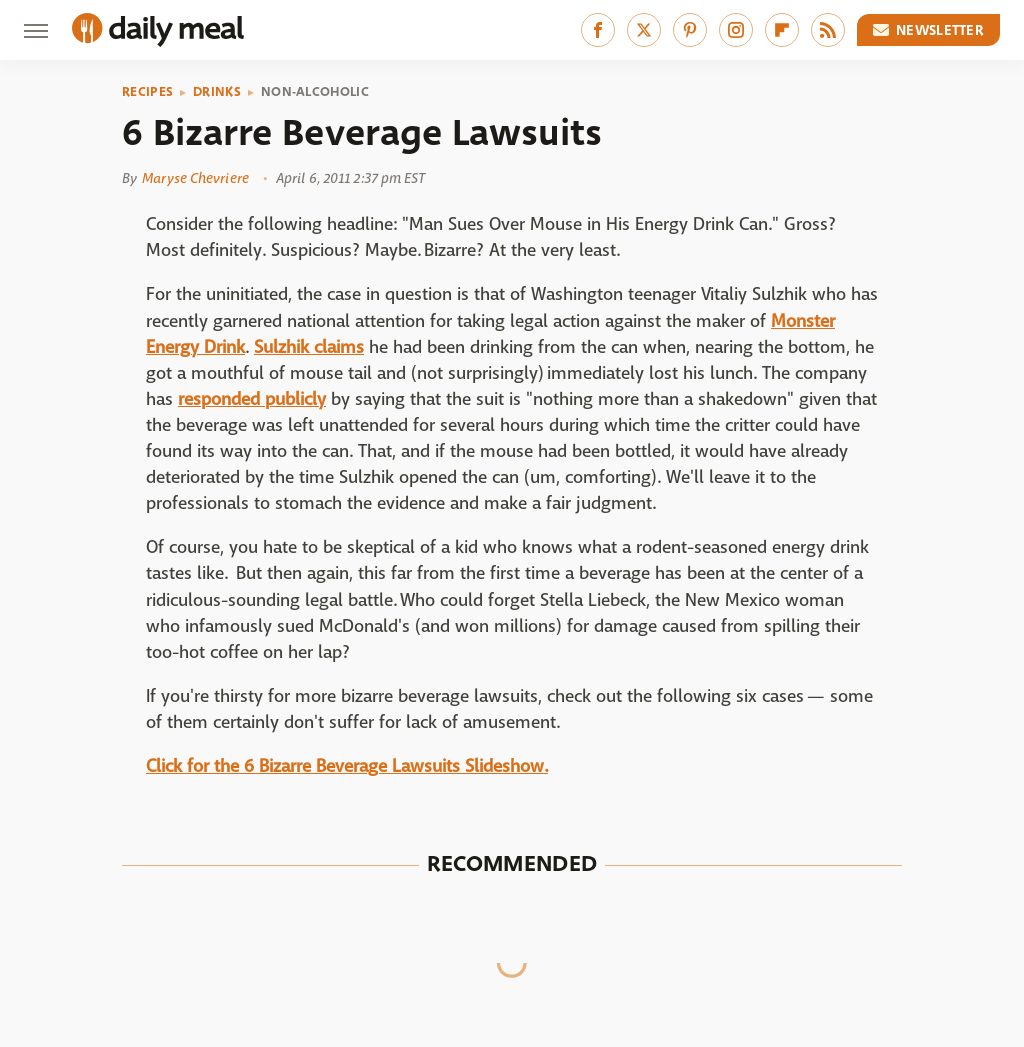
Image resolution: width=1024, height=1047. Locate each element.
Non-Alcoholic (315, 92)
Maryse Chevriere (195, 178)
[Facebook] (598, 30)
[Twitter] (644, 30)
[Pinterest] (690, 30)
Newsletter (929, 30)
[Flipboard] (782, 30)
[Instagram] (736, 30)
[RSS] (828, 30)
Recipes (147, 92)
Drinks (217, 92)
